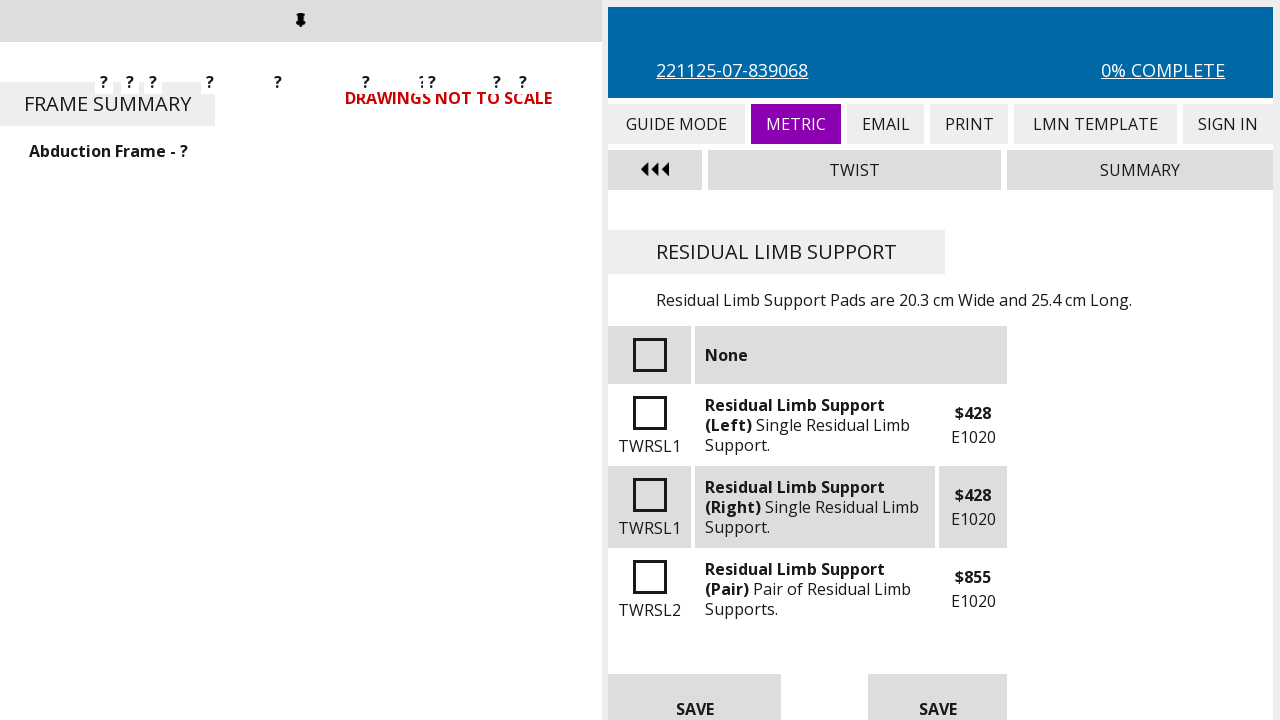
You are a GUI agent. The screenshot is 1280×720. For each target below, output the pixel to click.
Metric (796, 124)
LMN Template (1095, 124)
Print (969, 124)
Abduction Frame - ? (108, 151)
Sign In (1228, 124)
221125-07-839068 (732, 70)
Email (885, 124)
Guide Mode (676, 124)
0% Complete (1163, 70)
